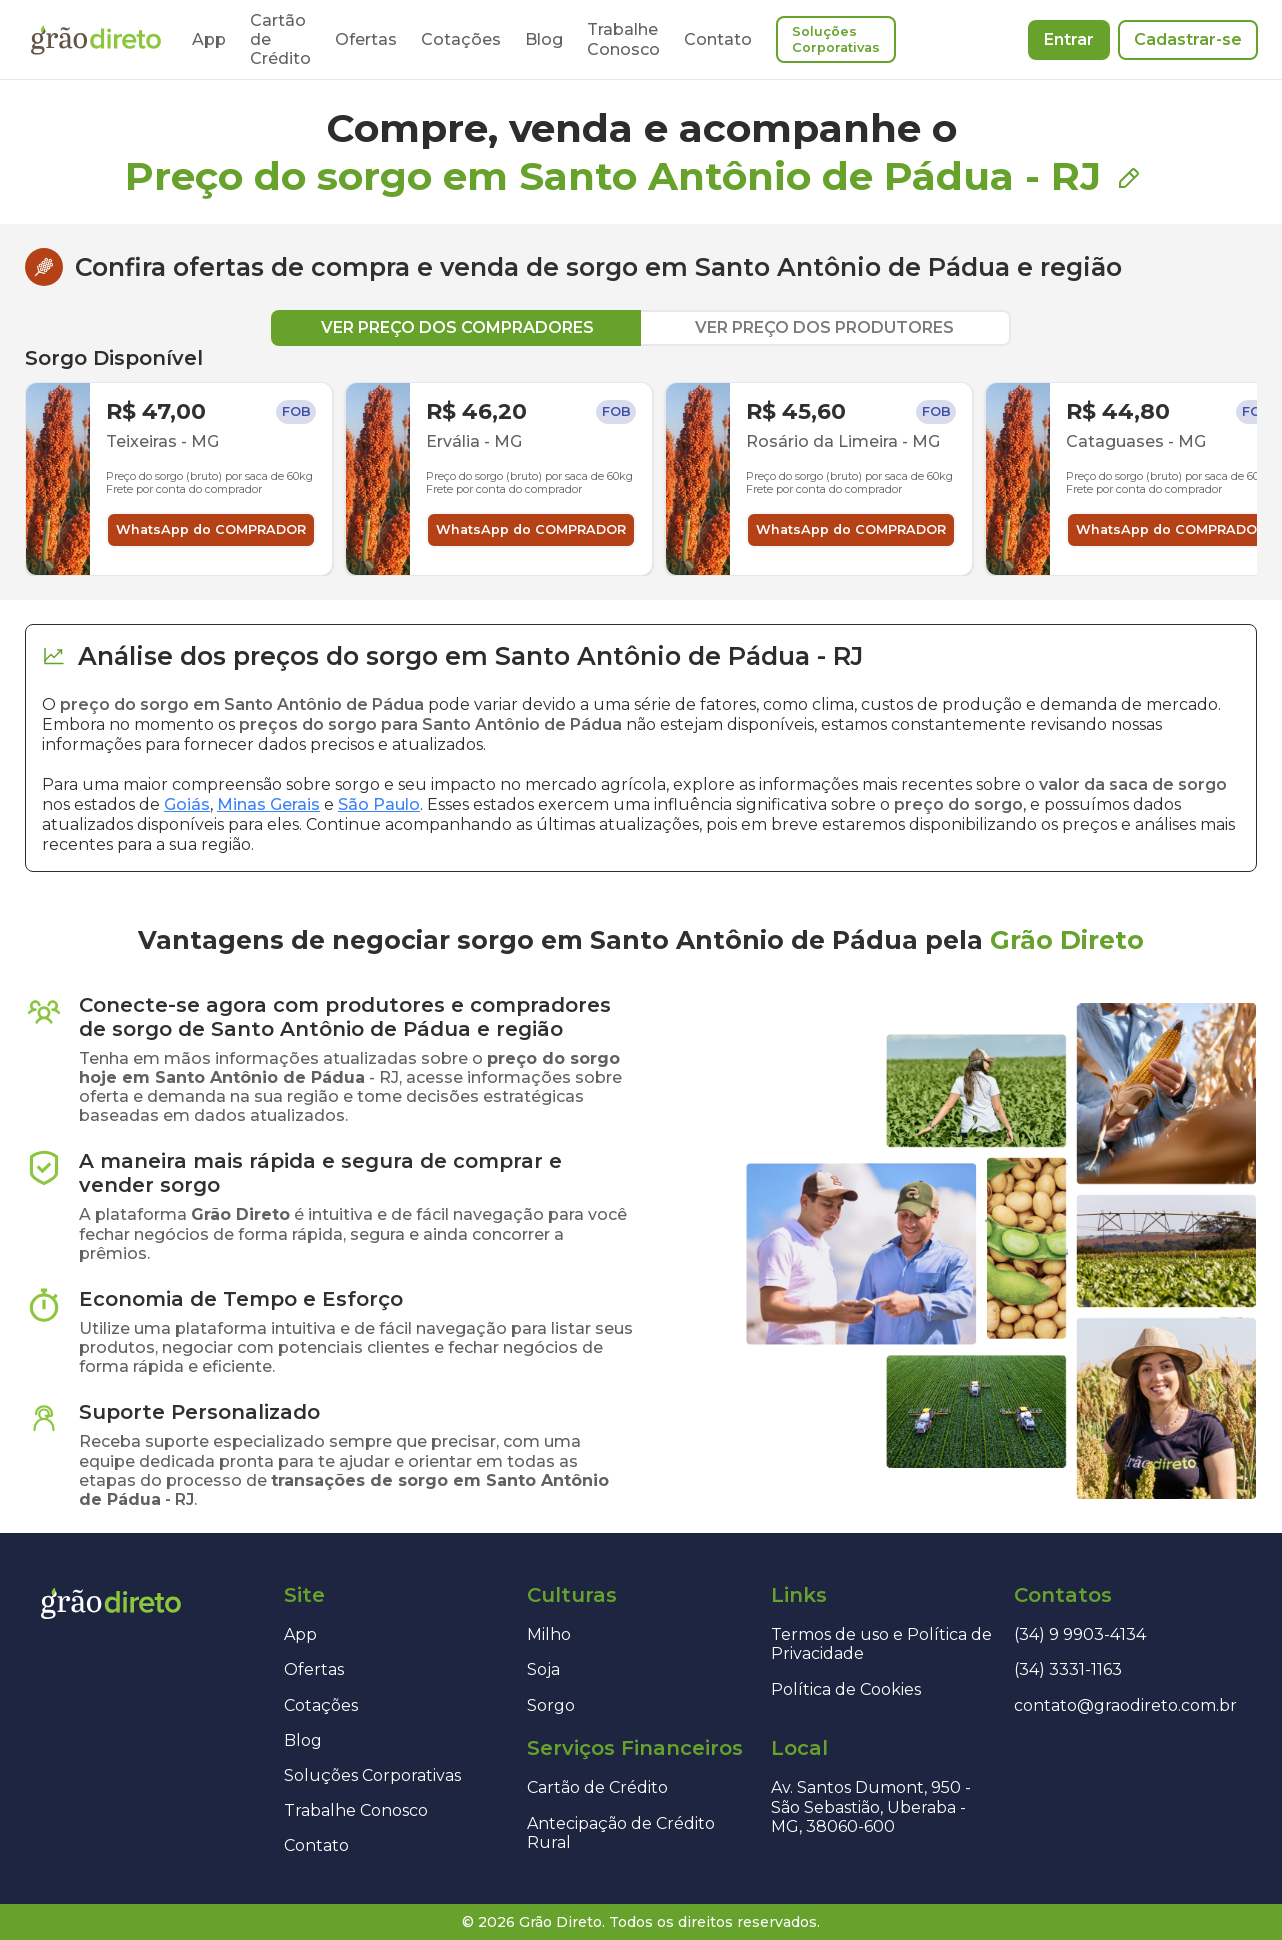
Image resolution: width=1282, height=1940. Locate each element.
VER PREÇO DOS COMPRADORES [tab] (457, 327)
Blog (544, 39)
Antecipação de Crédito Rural (621, 1833)
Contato (718, 39)
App (209, 39)
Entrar (1069, 39)
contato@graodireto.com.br (1125, 1705)
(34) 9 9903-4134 (1080, 1634)
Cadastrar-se (1188, 39)
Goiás (187, 804)
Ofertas (366, 39)
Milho (549, 1634)
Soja (543, 1669)
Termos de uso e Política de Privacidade (881, 1644)
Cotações (461, 39)
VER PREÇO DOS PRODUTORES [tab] (824, 327)
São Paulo (379, 804)
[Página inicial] (96, 40)
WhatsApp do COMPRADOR (211, 529)
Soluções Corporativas (836, 39)
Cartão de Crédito (597, 1787)
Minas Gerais (268, 804)
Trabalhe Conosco (623, 39)
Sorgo (551, 1705)
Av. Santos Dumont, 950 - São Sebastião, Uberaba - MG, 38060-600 (871, 1806)
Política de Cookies (846, 1689)
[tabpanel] (641, 461)
